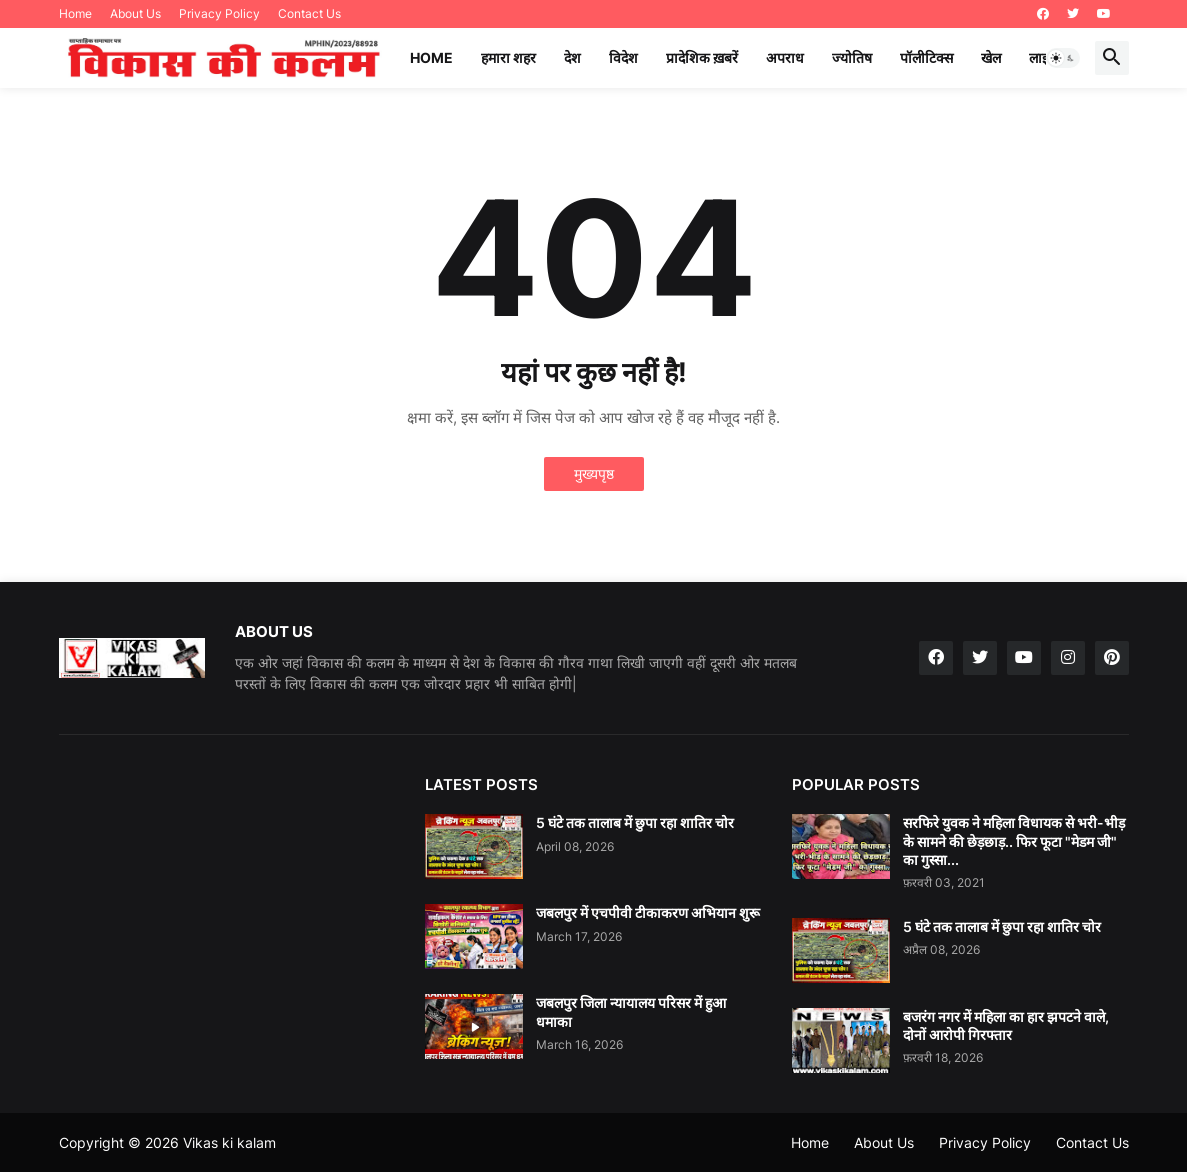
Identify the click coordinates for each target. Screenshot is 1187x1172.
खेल (991, 57)
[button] (1063, 58)
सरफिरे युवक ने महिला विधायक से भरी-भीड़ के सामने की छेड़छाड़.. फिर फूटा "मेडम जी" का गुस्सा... (1014, 840)
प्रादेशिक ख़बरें (702, 57)
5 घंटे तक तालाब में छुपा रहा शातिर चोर (635, 822)
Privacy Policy (219, 13)
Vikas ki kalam (229, 1142)
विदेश (623, 57)
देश (572, 57)
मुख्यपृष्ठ (594, 473)
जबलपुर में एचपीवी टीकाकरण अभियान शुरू (648, 912)
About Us (135, 13)
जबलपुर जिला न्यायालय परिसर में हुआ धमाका (631, 1011)
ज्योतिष (852, 57)
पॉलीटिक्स (926, 57)
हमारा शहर (508, 57)
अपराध (785, 57)
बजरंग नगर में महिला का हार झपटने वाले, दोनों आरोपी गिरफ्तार (1006, 1025)
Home (75, 13)
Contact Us (309, 13)
